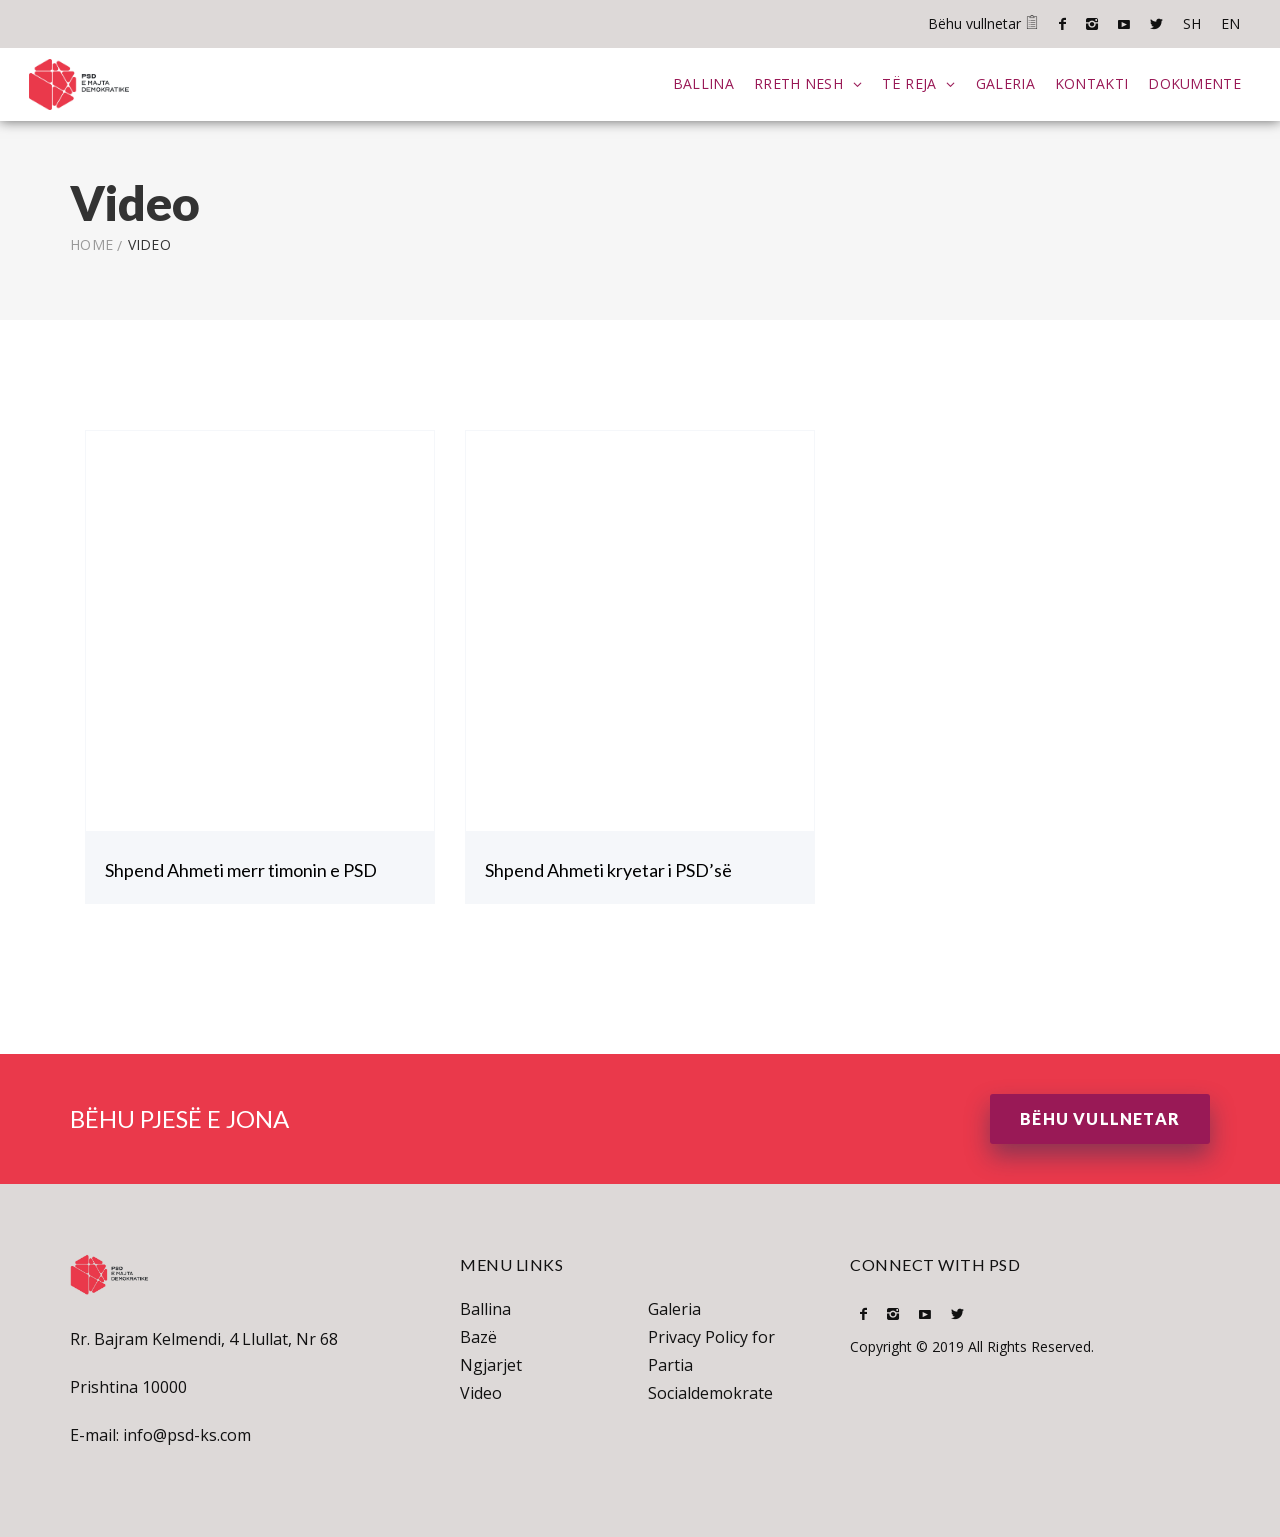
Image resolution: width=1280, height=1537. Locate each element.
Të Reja (908, 82)
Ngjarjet (491, 1363)
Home (91, 242)
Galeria (1004, 82)
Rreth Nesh (797, 82)
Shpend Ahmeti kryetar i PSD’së (608, 868)
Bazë (478, 1335)
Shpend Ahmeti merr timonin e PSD (241, 868)
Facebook (1062, 24)
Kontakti (1090, 82)
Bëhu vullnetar (983, 23)
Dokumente (1193, 82)
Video (481, 1391)
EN (1230, 23)
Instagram (1092, 24)
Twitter (1156, 24)
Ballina (702, 82)
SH (1192, 23)
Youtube (1124, 24)
